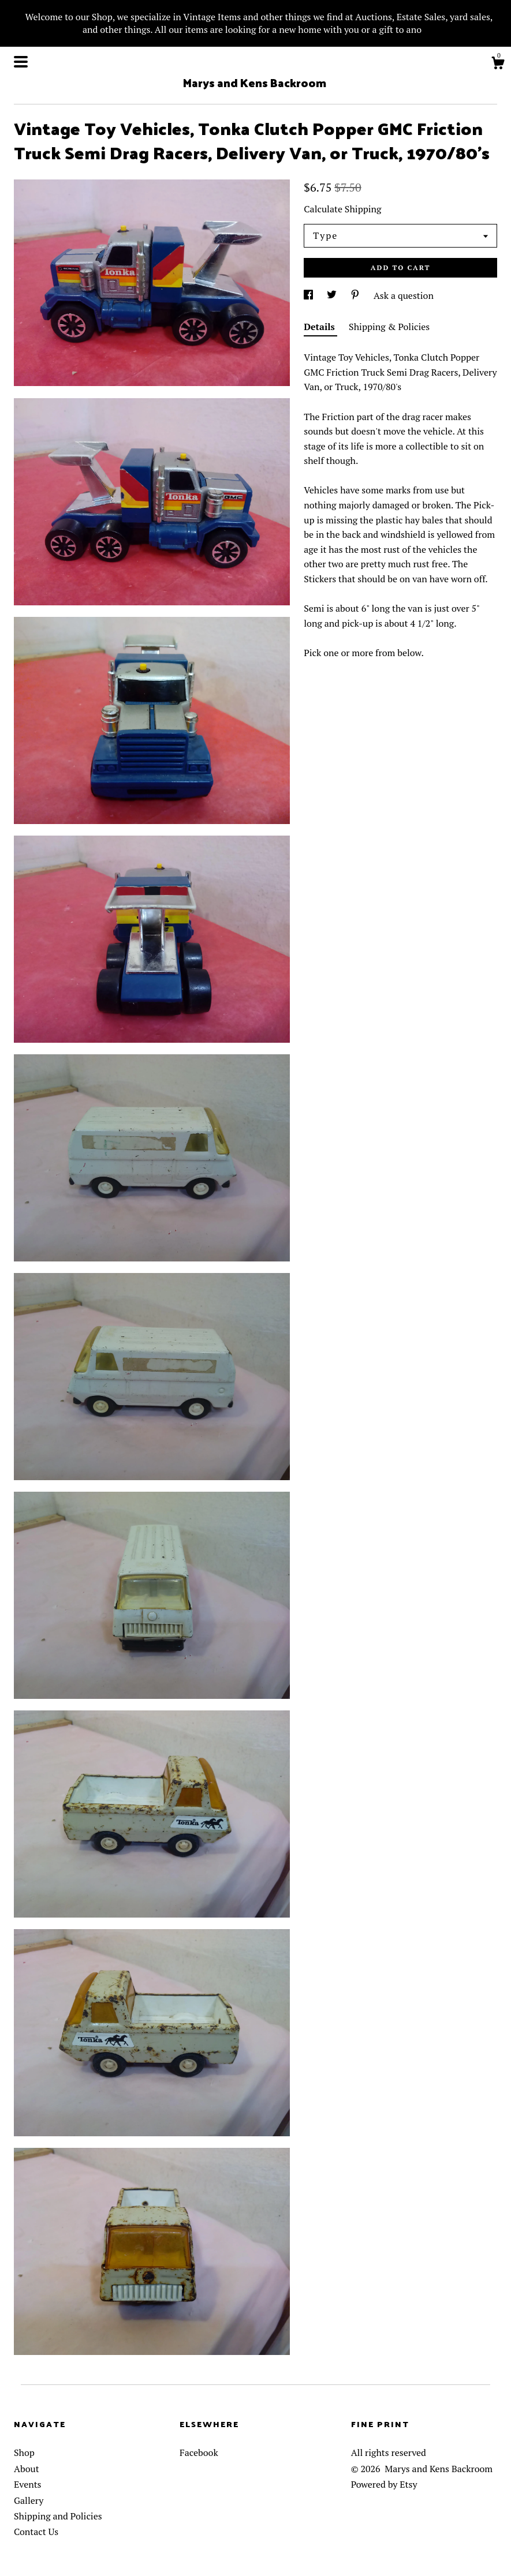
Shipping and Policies (58, 2516)
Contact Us (36, 2531)
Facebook (199, 2452)
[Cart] (497, 64)
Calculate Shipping (342, 209)
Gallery (28, 2500)
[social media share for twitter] (333, 295)
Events (28, 2484)
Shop (24, 2452)
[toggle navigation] (21, 62)
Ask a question (404, 295)
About (26, 2468)
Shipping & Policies (389, 326)
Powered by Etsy (384, 2484)
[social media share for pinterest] (356, 295)
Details (320, 326)
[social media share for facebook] (309, 295)
